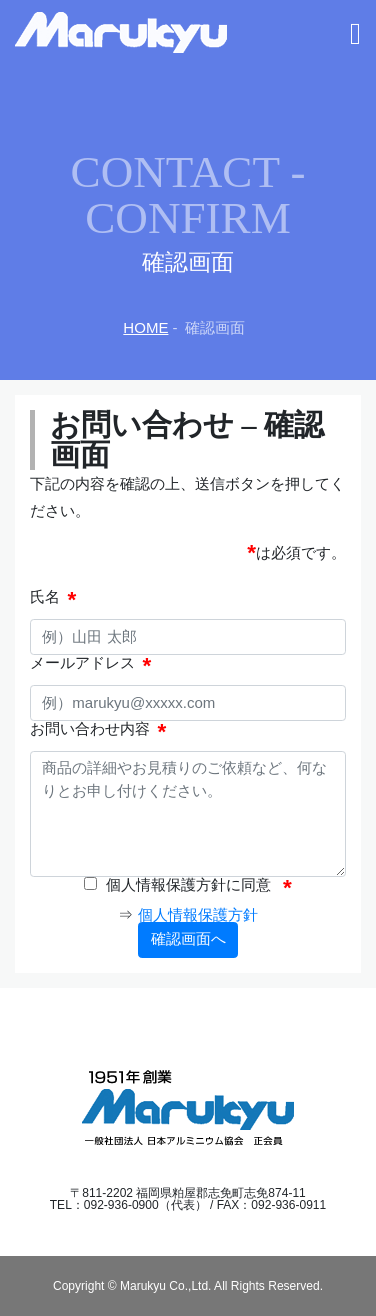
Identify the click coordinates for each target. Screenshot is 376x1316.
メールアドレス (82, 663)
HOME (145, 327)
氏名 (45, 597)
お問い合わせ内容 (90, 729)
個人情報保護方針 (198, 914)
